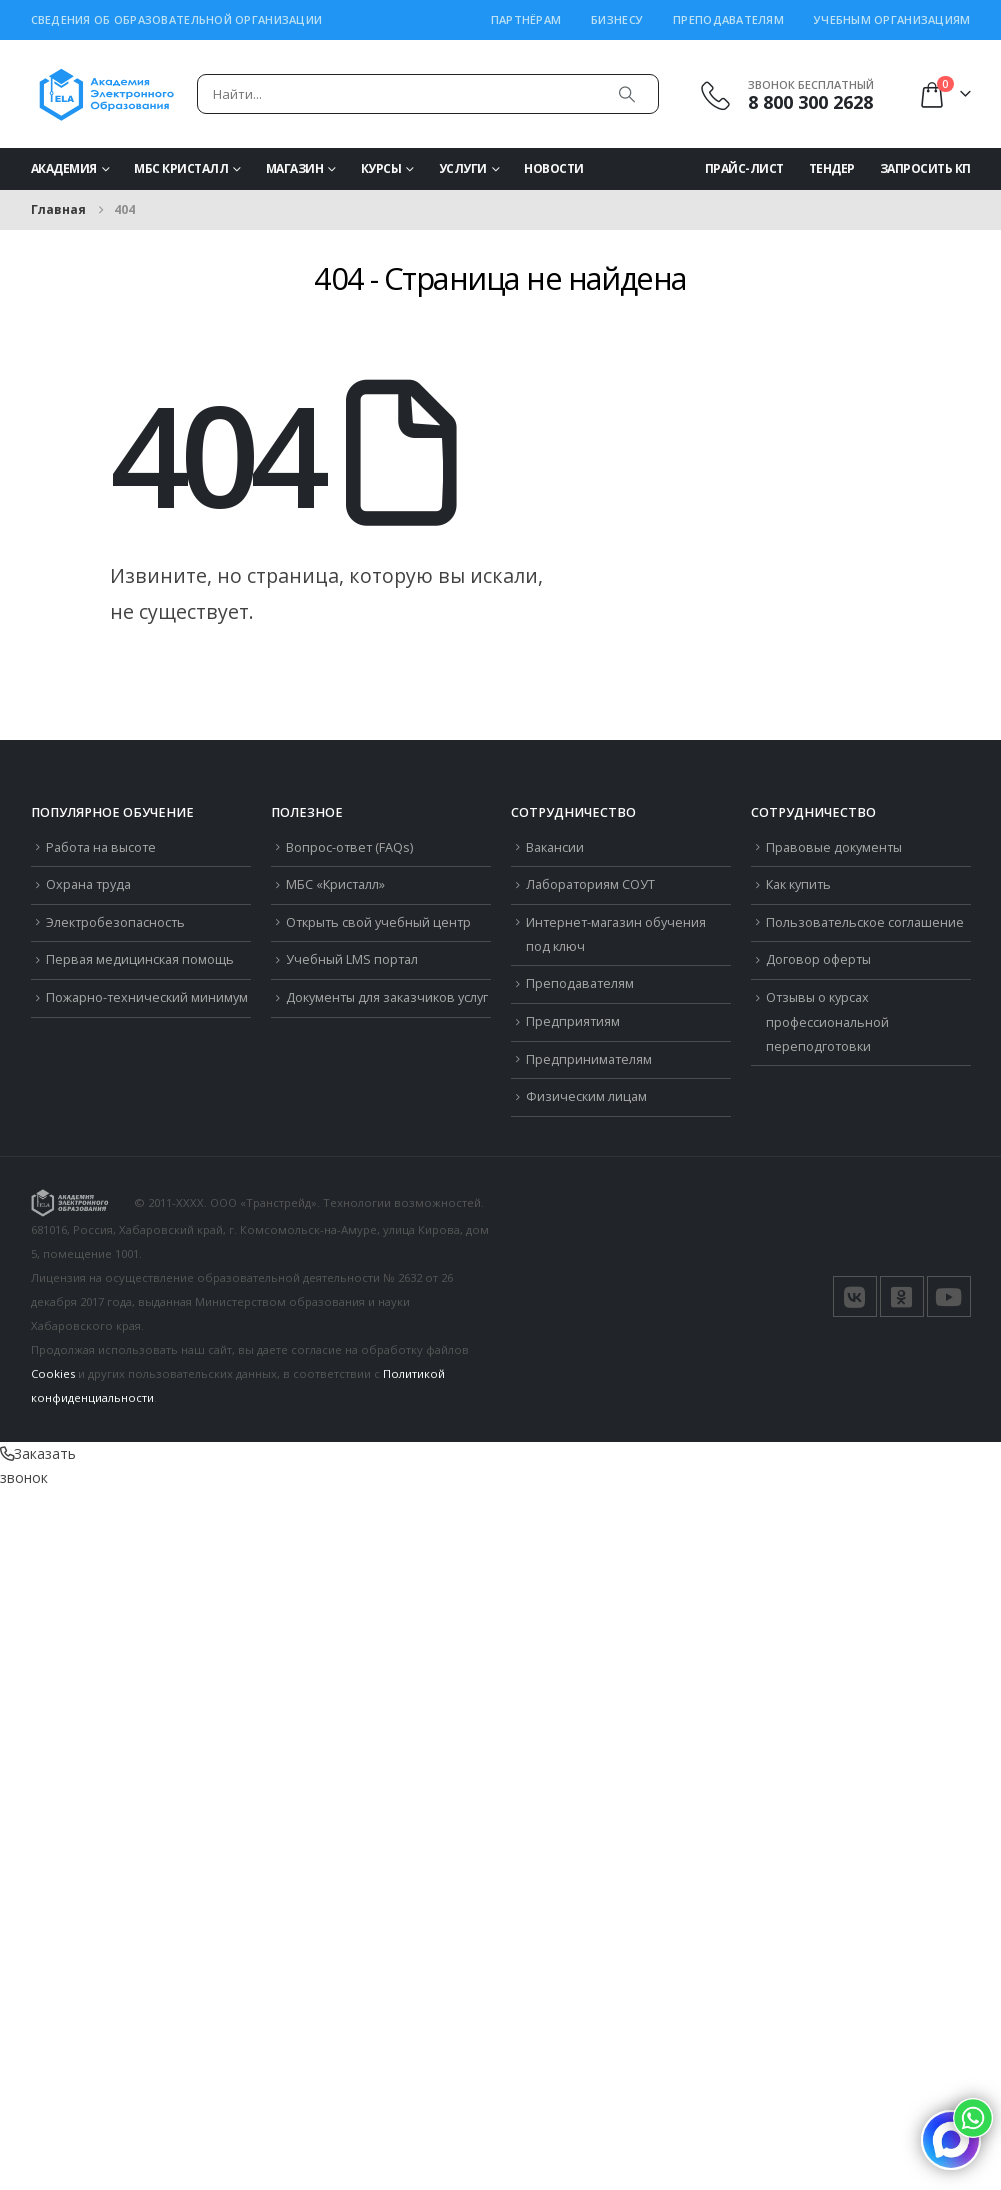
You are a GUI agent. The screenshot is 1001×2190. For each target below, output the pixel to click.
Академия (64, 168)
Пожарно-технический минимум (147, 997)
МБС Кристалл (181, 168)
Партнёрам (526, 19)
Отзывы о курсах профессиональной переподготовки (827, 1022)
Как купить (798, 884)
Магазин (295, 168)
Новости (554, 168)
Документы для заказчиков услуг (387, 997)
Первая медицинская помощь (140, 959)
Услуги (463, 168)
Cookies (53, 1373)
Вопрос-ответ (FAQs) (349, 847)
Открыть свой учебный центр (378, 922)
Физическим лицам (586, 1096)
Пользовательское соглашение (865, 922)
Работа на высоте (101, 847)
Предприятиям (573, 1021)
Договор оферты (818, 959)
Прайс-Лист (744, 168)
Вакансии (555, 847)
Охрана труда (88, 884)
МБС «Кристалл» (335, 884)
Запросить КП (925, 168)
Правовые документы (834, 847)
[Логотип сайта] (106, 94)
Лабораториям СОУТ (590, 884)
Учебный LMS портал (352, 959)
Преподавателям (728, 19)
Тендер (832, 168)
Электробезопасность (115, 922)
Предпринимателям (589, 1059)
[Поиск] (627, 94)
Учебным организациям (892, 19)
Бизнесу (617, 19)
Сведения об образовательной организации (177, 19)
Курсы (381, 168)
